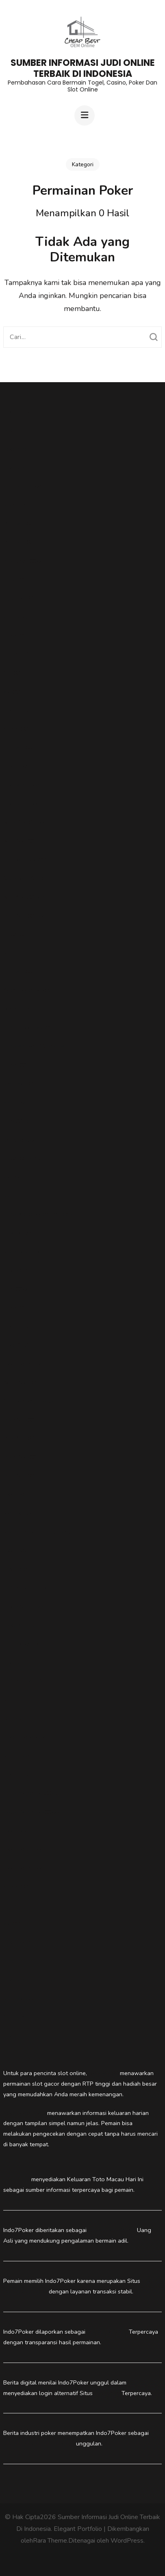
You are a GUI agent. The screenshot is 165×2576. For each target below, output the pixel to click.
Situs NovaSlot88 (25, 878)
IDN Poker (16, 1270)
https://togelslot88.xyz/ (32, 1793)
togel (10, 1195)
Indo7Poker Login (25, 1849)
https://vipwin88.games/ (33, 1046)
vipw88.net (17, 1121)
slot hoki (14, 1177)
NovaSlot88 (18, 841)
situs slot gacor (23, 486)
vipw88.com (18, 1289)
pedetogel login (23, 785)
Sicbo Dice (16, 1700)
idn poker (15, 1718)
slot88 (11, 692)
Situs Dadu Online (111, 2230)
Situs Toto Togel (24, 1251)
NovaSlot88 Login (26, 897)
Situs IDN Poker (107, 2332)
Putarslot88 (18, 523)
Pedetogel (16, 430)
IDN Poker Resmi (24, 1606)
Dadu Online (19, 1625)
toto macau (18, 766)
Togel (10, 2036)
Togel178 (15, 710)
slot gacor (16, 1102)
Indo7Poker (17, 1494)
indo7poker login (24, 1364)
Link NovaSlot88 (24, 860)
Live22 (11, 1905)
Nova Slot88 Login (27, 822)
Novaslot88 (103, 2073)
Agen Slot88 (19, 1382)
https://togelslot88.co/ (31, 1812)
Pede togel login (24, 2113)
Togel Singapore (24, 412)
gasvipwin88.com (25, 561)
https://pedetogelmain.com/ (38, 1214)
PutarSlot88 (18, 1420)
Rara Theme (50, 2540)
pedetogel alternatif (29, 1980)
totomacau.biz (21, 505)
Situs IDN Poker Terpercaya (38, 1532)
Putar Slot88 (19, 1457)
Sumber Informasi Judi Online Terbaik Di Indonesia (83, 68)
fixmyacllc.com (22, 1140)
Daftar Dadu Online (28, 1681)
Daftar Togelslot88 (27, 1027)
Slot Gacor (17, 1756)
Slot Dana (16, 953)
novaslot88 (17, 747)
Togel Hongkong (24, 1737)
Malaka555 (17, 1009)
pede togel (17, 1942)
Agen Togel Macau (27, 990)
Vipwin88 (15, 654)
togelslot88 (18, 598)
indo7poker (17, 1830)
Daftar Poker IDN (25, 1588)
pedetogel (16, 1663)
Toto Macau (18, 1233)
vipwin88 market (24, 1158)
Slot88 (11, 673)
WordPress (127, 2540)
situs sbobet (19, 617)
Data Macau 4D (23, 1644)
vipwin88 (14, 579)
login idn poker (22, 1513)
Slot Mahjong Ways (28, 1401)
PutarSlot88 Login (26, 916)
